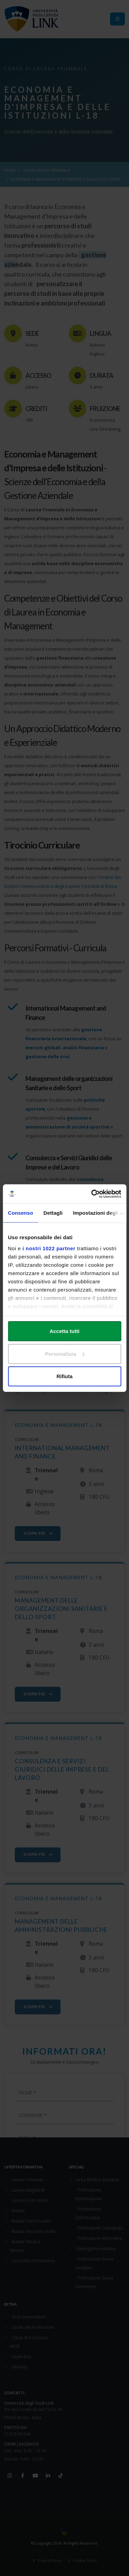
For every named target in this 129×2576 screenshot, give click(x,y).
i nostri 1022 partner (48, 1248)
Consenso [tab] (20, 1213)
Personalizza (65, 1353)
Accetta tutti (64, 1331)
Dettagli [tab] (53, 1213)
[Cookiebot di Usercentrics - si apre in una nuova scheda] (92, 1193)
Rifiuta (64, 1376)
